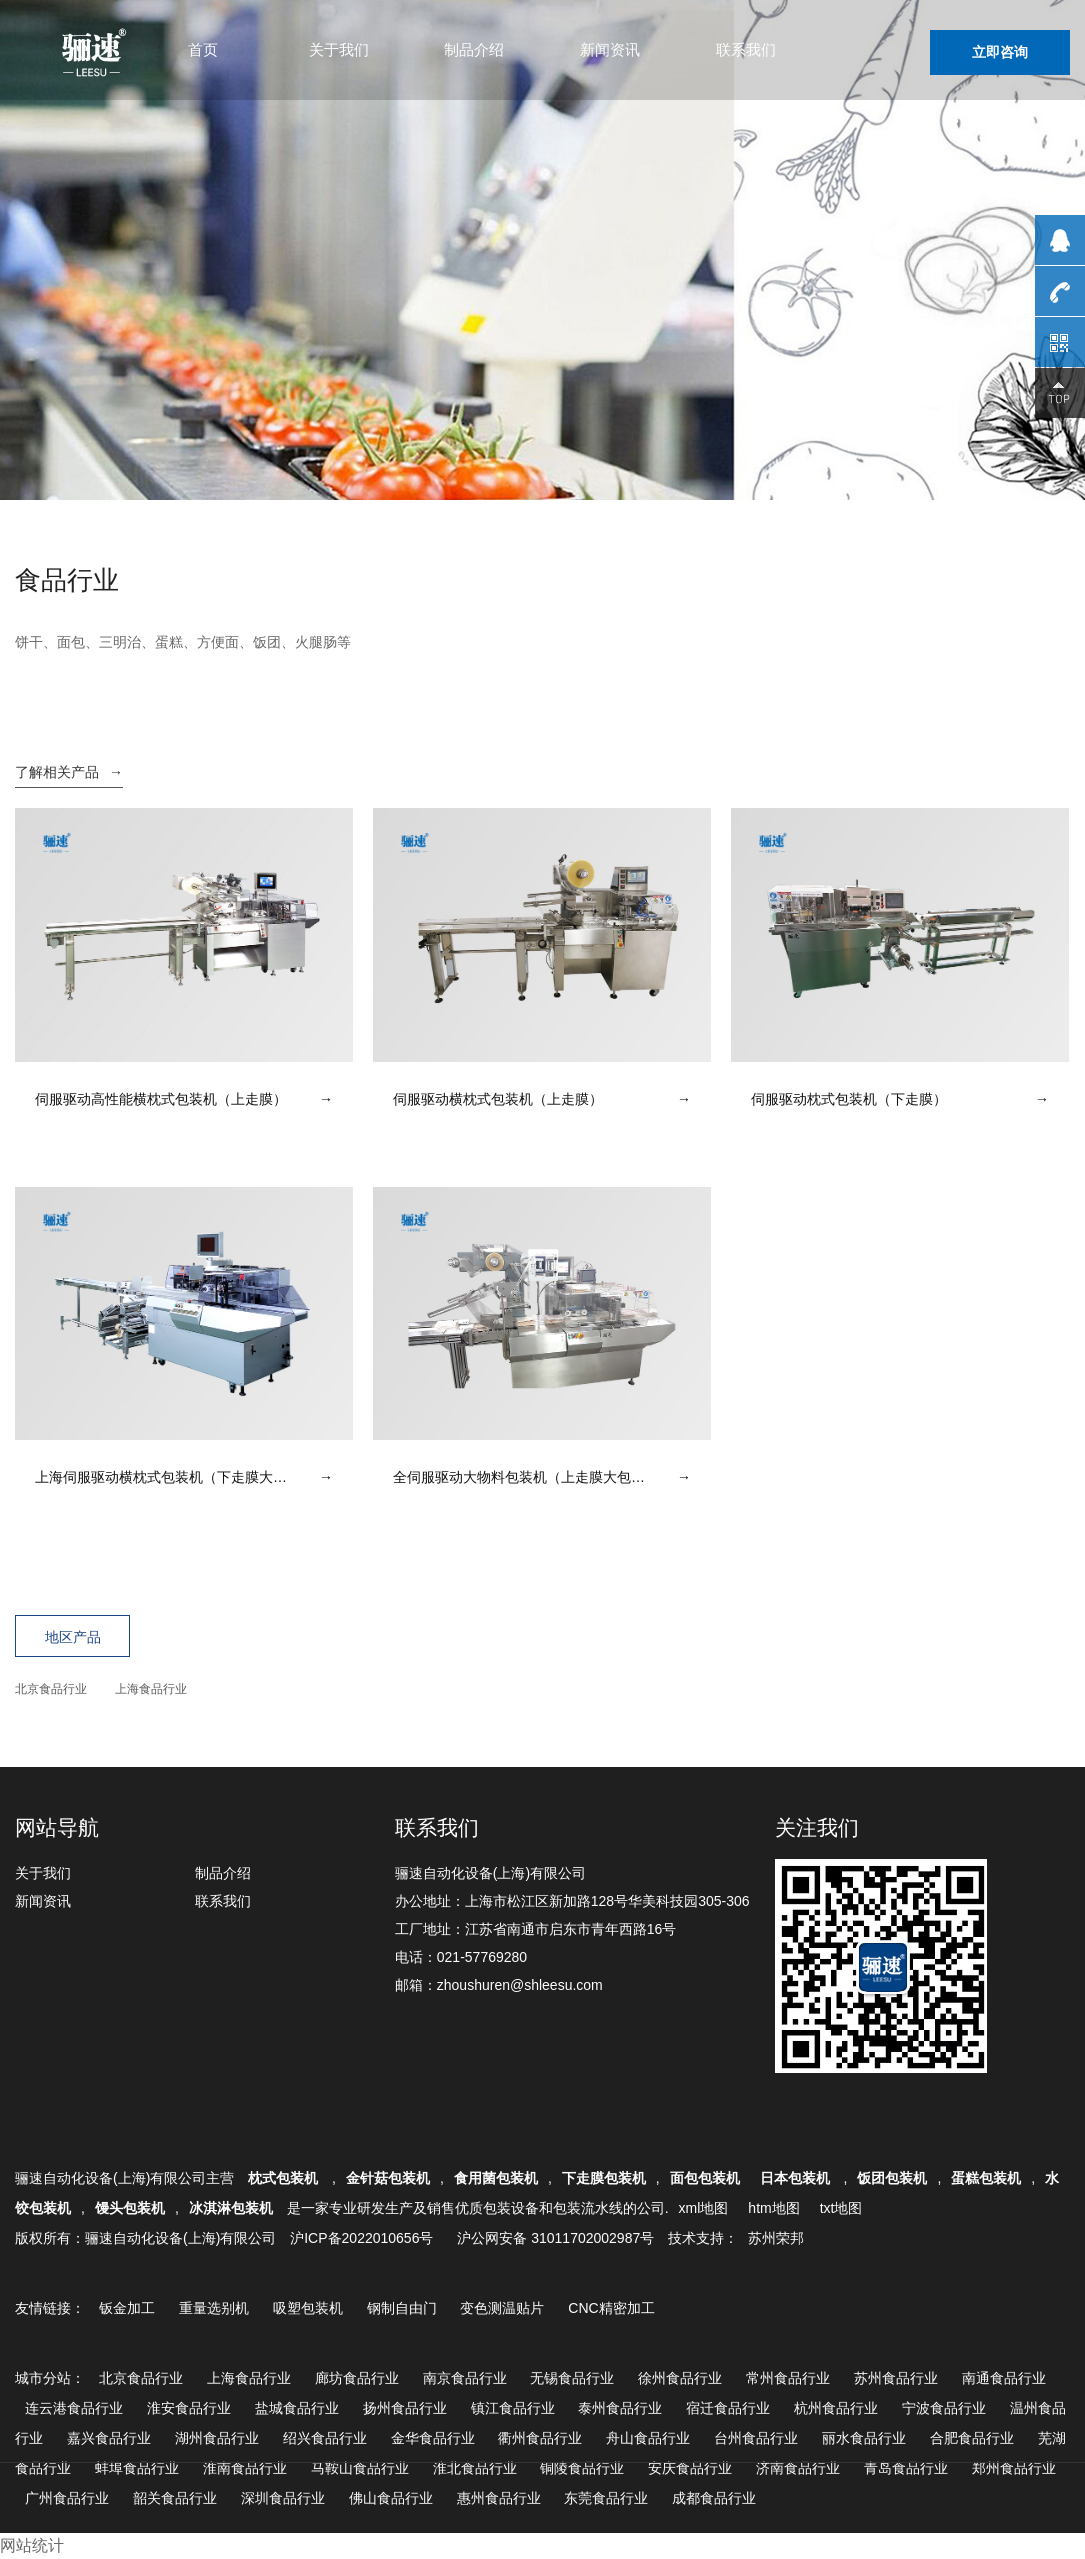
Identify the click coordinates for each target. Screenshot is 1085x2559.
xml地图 (704, 2208)
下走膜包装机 (604, 2178)
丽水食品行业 (864, 2438)
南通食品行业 (1004, 2378)
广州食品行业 (67, 2498)
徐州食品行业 (680, 2378)
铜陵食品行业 (582, 2468)
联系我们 (746, 49)
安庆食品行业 (690, 2468)
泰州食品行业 (620, 2408)
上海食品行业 (151, 1689)
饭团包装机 (892, 2178)
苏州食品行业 (896, 2378)
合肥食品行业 (972, 2438)
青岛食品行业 (906, 2468)
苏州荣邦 (776, 2238)
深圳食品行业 (283, 2498)
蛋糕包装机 (986, 2178)
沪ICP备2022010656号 (361, 2238)
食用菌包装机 (496, 2178)
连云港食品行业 (74, 2408)
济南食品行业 (798, 2468)
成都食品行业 (714, 2498)
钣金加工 (127, 2308)
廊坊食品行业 (357, 2378)
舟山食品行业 (648, 2438)
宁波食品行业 (944, 2408)
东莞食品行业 (606, 2498)
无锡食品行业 (572, 2378)
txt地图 (841, 2208)
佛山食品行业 (391, 2498)
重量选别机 (214, 2308)
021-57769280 (482, 1957)
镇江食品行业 (513, 2408)
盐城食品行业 (297, 2408)
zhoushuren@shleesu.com (520, 1985)
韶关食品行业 (175, 2498)
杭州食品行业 (836, 2408)
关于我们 (339, 49)
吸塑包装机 (308, 2308)
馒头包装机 (130, 2208)
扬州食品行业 (405, 2408)
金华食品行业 (433, 2438)
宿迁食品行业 (728, 2408)
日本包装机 (797, 2178)
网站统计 (32, 2545)
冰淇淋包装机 (231, 2208)
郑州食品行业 (1014, 2468)
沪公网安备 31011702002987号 (555, 2238)
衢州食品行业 (540, 2438)
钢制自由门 (402, 2308)
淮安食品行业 (189, 2408)
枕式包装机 (285, 2178)
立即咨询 (1000, 52)
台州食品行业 (756, 2438)
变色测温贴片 (502, 2308)
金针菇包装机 (388, 2178)
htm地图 (773, 2208)
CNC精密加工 (611, 2308)
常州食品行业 (788, 2378)
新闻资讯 (610, 49)
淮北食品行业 (475, 2468)
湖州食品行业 (217, 2438)
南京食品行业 (465, 2378)
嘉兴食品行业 (109, 2438)
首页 (203, 49)
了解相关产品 (69, 772)
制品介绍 (474, 49)
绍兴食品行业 (325, 2438)
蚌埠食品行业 (137, 2468)
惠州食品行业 (499, 2498)
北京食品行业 (51, 1689)
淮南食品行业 (245, 2468)
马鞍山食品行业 (360, 2468)
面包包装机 (705, 2178)
